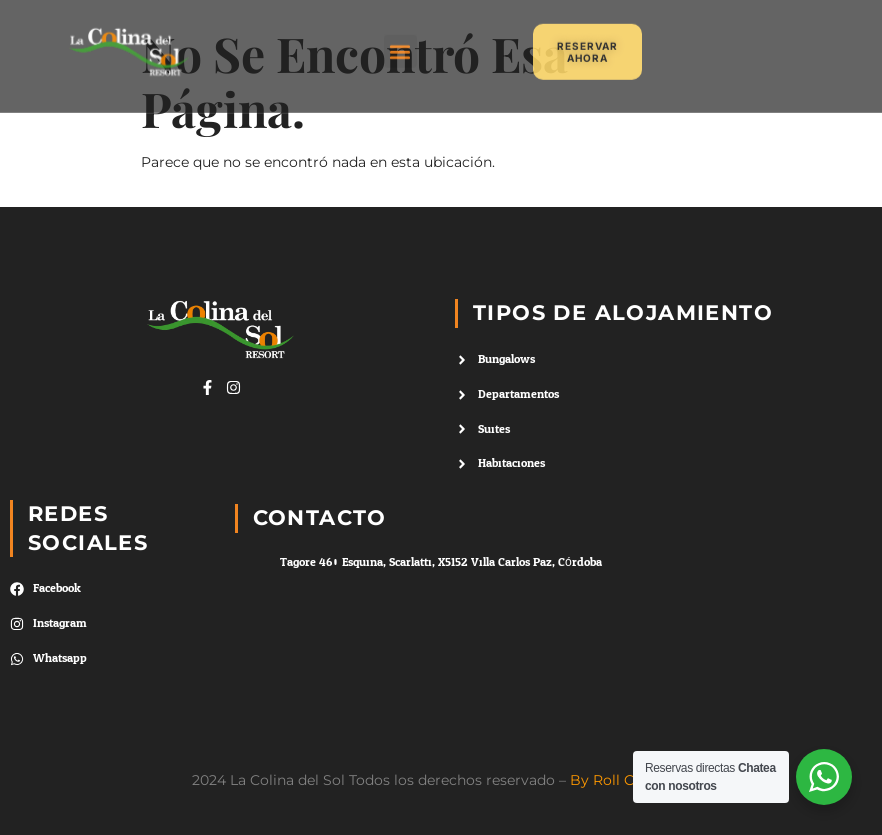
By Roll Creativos (630, 780)
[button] (400, 43)
